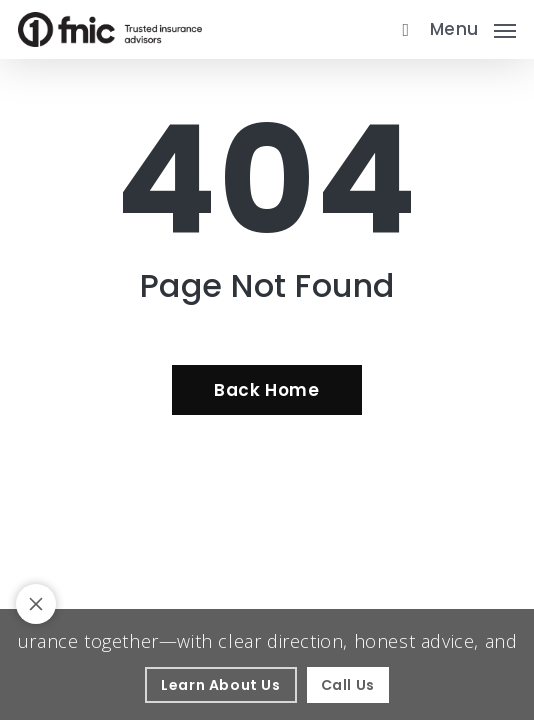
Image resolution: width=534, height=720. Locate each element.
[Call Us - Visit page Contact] (348, 685)
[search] (401, 29)
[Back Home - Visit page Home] (266, 390)
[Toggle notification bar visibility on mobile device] (36, 604)
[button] (473, 27)
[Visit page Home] (110, 29)
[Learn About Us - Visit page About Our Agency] (220, 685)
